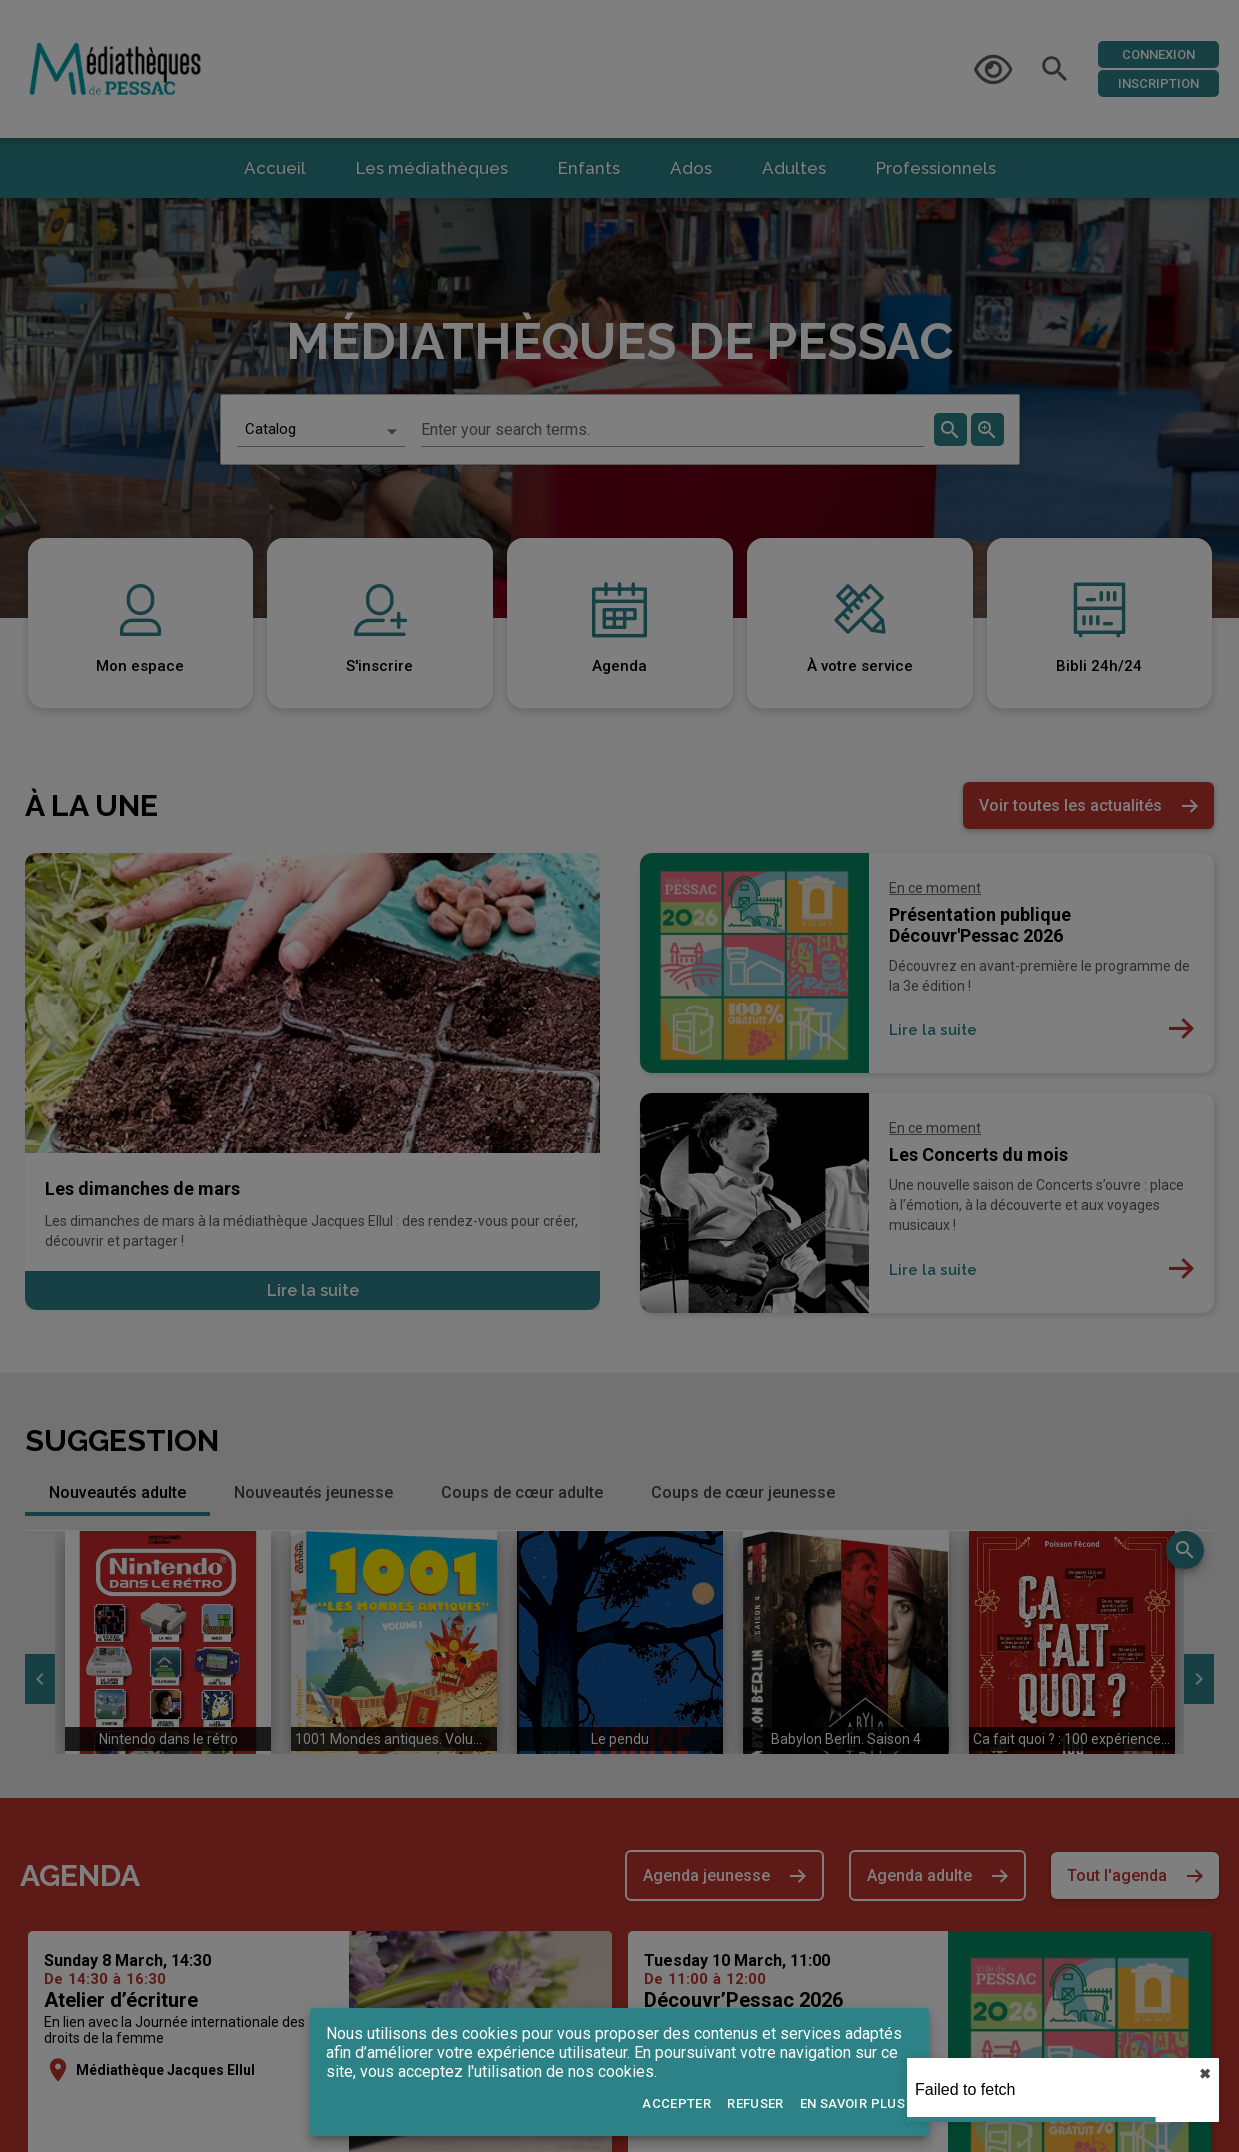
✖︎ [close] (1205, 2074)
